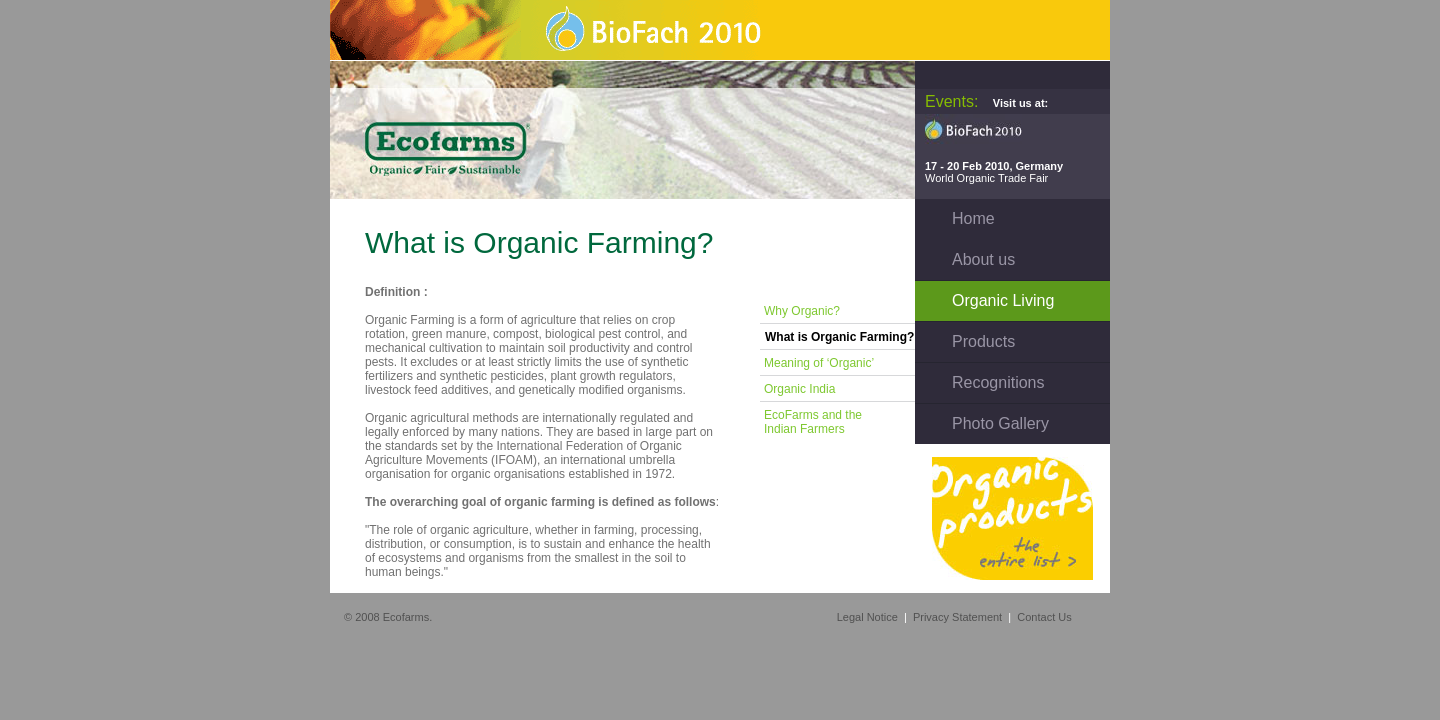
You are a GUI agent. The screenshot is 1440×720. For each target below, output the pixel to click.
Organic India (799, 389)
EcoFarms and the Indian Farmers (812, 422)
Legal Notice (867, 617)
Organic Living (1003, 300)
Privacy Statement (957, 617)
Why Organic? (802, 311)
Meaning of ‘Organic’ (819, 363)
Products (983, 341)
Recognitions (998, 382)
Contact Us (1044, 617)
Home (973, 218)
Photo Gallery (1000, 423)
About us (983, 259)
